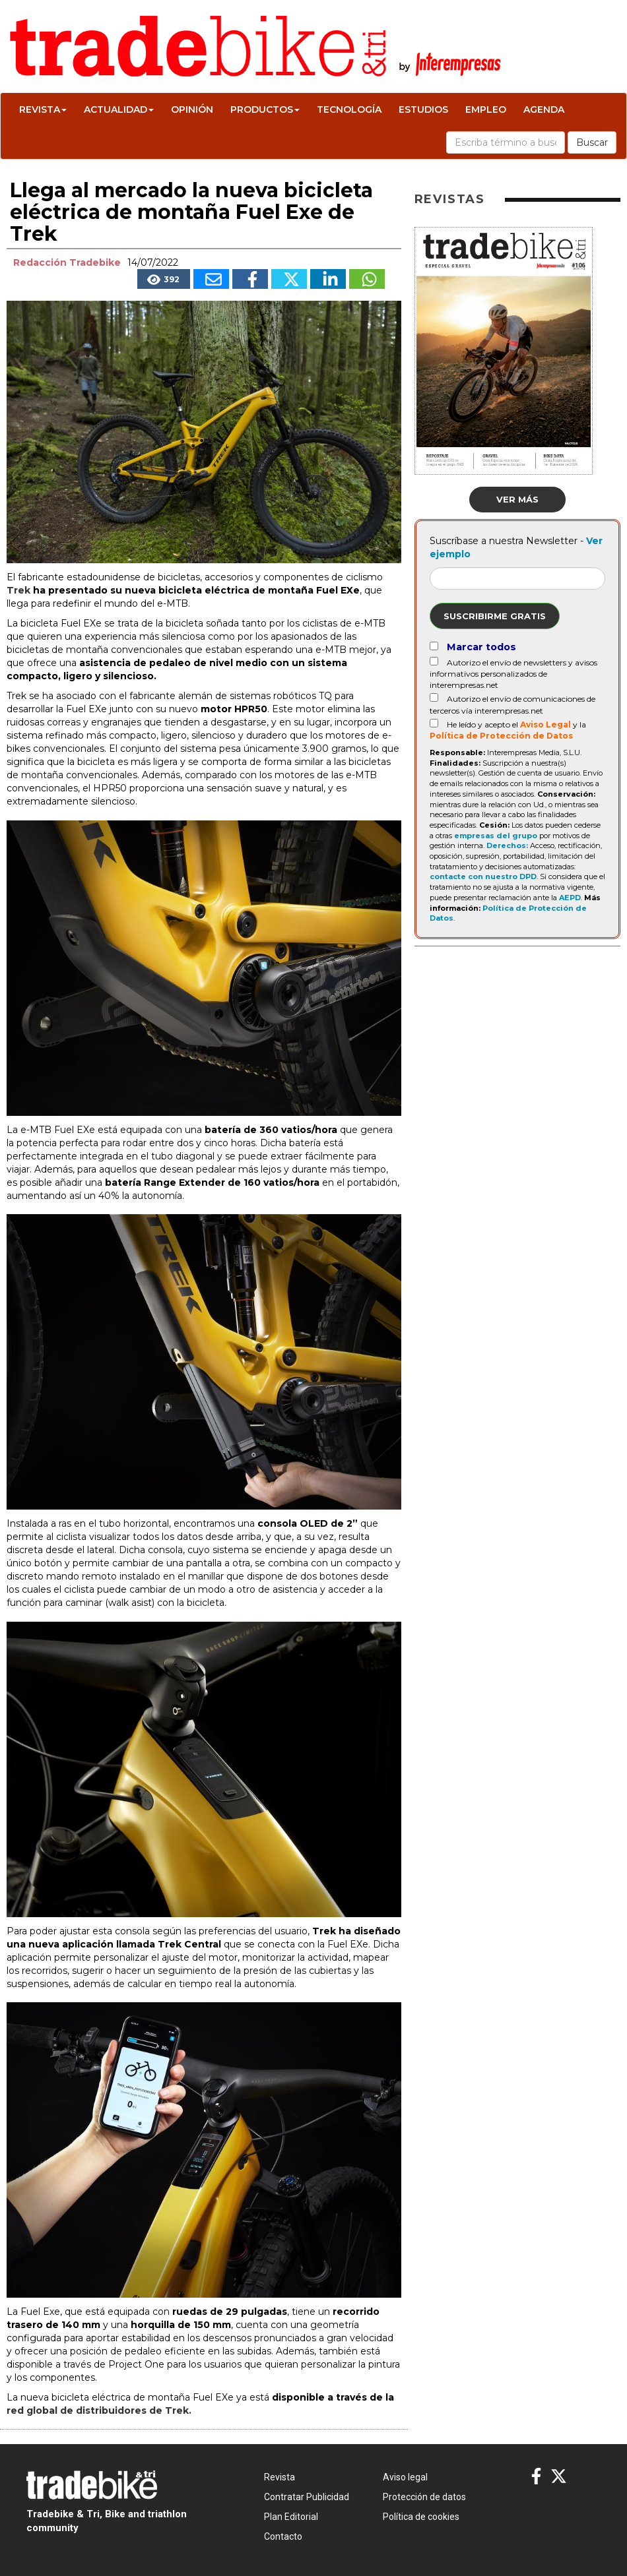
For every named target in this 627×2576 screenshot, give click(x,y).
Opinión (192, 109)
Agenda (543, 109)
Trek (18, 590)
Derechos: (507, 845)
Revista (43, 109)
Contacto (283, 2536)
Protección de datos (424, 2497)
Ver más (517, 499)
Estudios (423, 109)
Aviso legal (405, 2477)
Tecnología (349, 109)
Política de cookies (421, 2516)
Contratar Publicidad (306, 2497)
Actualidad (119, 109)
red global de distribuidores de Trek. (99, 2410)
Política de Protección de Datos (501, 736)
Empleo (485, 109)
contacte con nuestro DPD (483, 876)
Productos (265, 109)
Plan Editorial (291, 2516)
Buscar (592, 142)
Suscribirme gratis (495, 616)
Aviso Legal (545, 724)
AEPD (570, 897)
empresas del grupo (495, 835)
